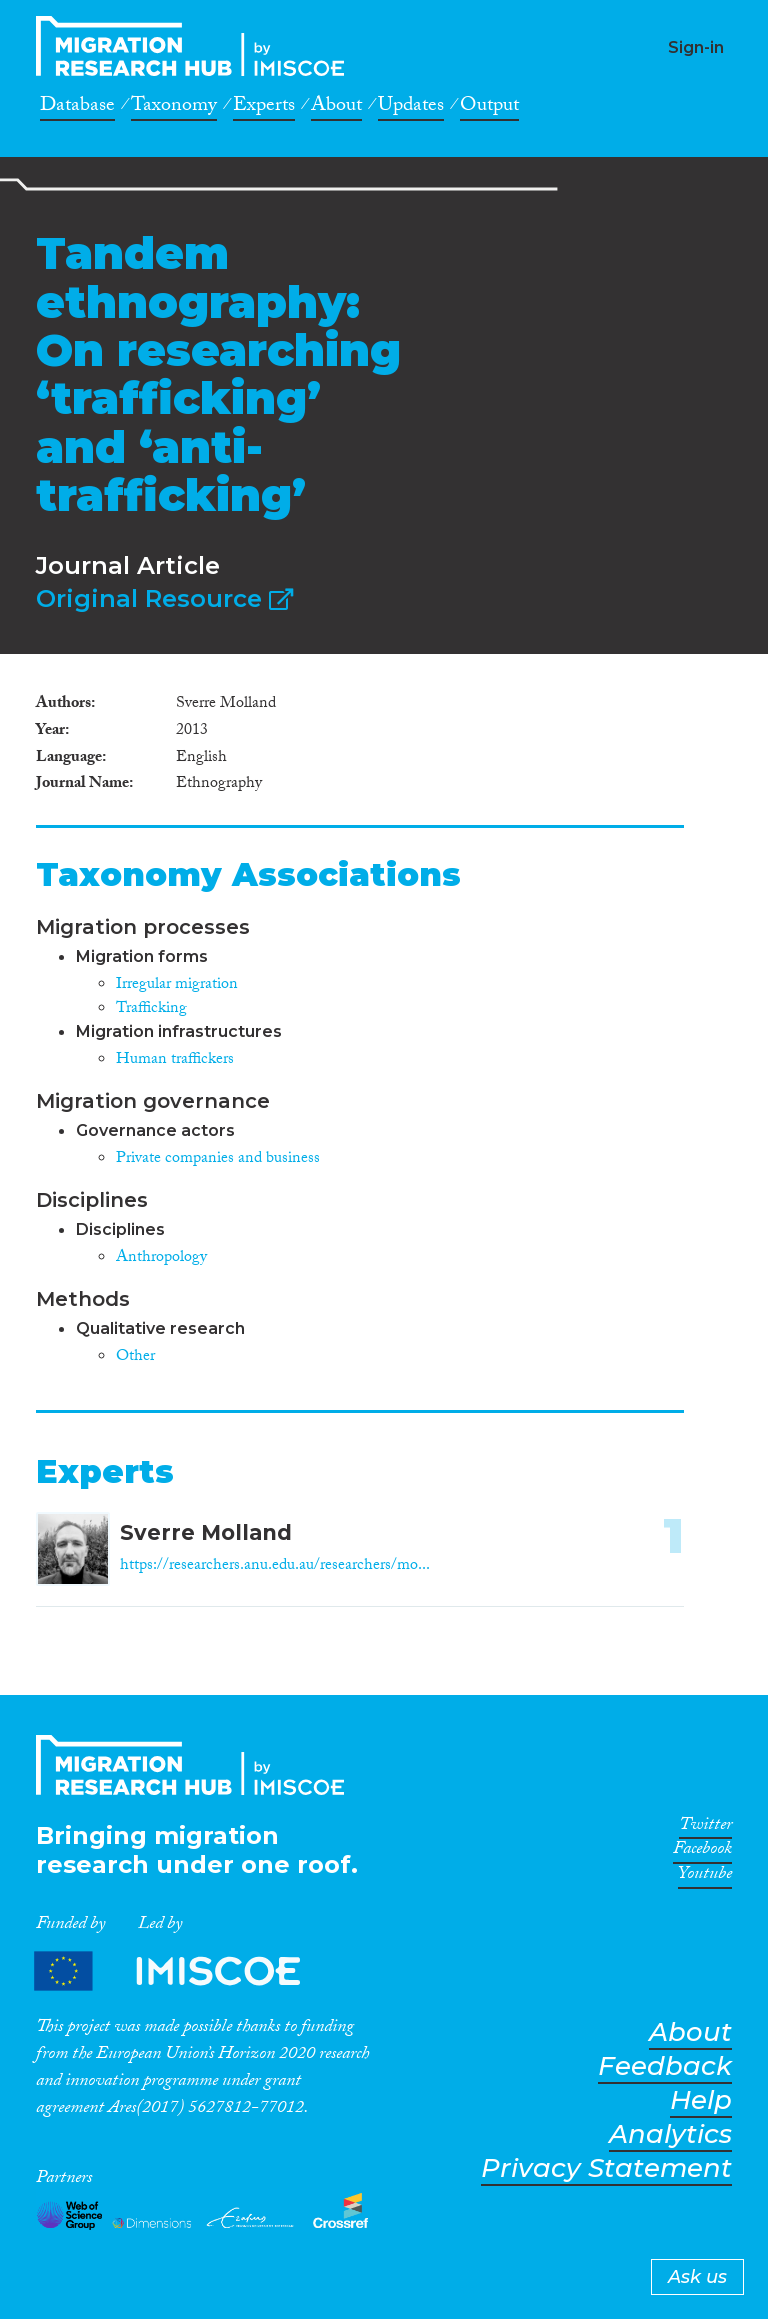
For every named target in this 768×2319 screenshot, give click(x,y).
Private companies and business (218, 1159)
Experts (264, 108)
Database (77, 108)
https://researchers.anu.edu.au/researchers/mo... (275, 1566)
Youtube (705, 1877)
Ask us (697, 2277)
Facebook (702, 1852)
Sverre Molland (206, 1532)
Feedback (665, 2066)
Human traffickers (175, 1060)
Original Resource (164, 598)
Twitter (705, 1828)
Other (135, 1357)
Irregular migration (177, 985)
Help (701, 2100)
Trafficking (151, 1009)
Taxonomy (174, 108)
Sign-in (696, 47)
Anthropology (161, 1258)
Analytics (670, 2134)
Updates (411, 108)
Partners (184, 1971)
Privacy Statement (606, 2168)
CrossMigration (196, 46)
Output (489, 108)
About (336, 108)
